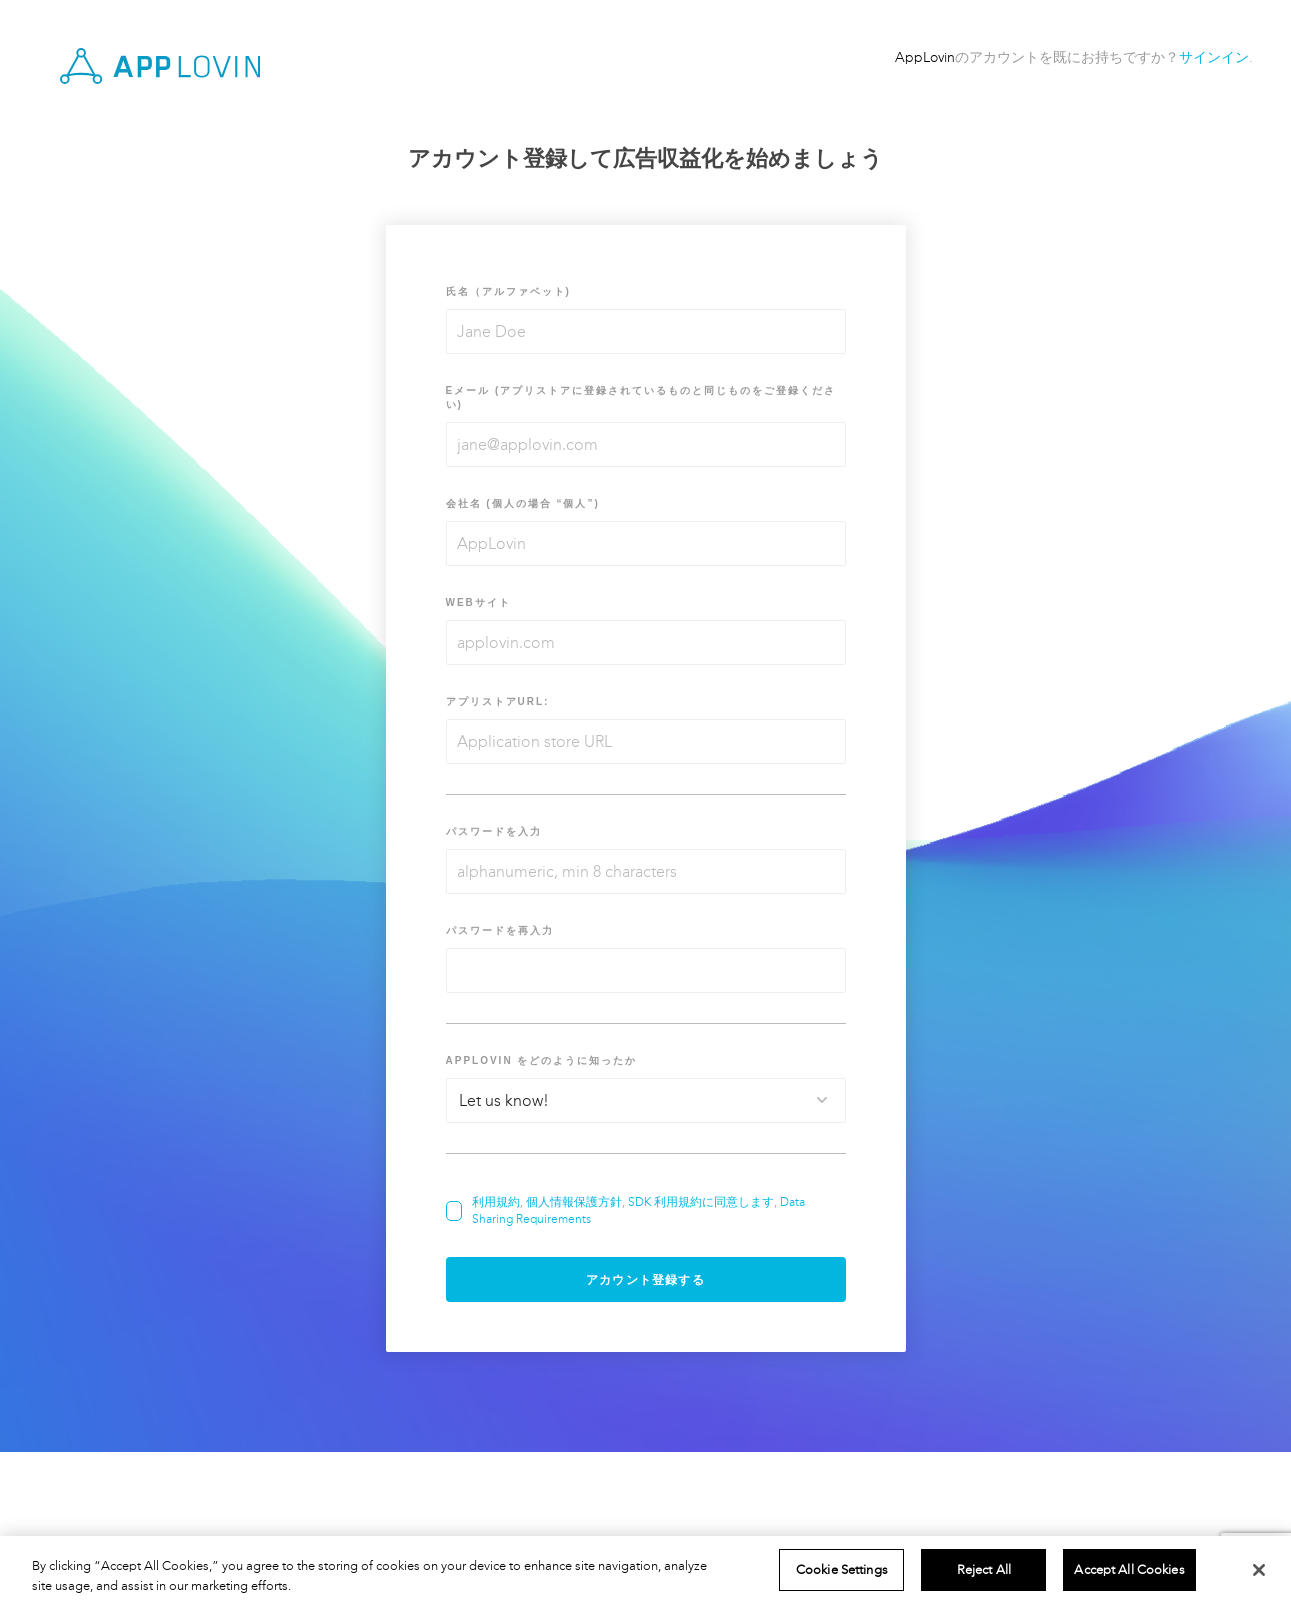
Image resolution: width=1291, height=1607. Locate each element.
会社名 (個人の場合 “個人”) (523, 503)
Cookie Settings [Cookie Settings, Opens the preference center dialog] (842, 1569)
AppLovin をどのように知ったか (542, 1060)
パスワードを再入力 (500, 930)
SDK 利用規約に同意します (701, 1202)
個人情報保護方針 (574, 1202)
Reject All (984, 1569)
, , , (638, 1210)
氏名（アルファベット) (508, 291)
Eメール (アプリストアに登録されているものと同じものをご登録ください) (641, 397)
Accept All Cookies (1129, 1569)
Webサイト (478, 602)
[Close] (1259, 1570)
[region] (645, 1571)
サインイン (1214, 57)
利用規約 (496, 1202)
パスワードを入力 (494, 831)
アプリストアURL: (498, 701)
